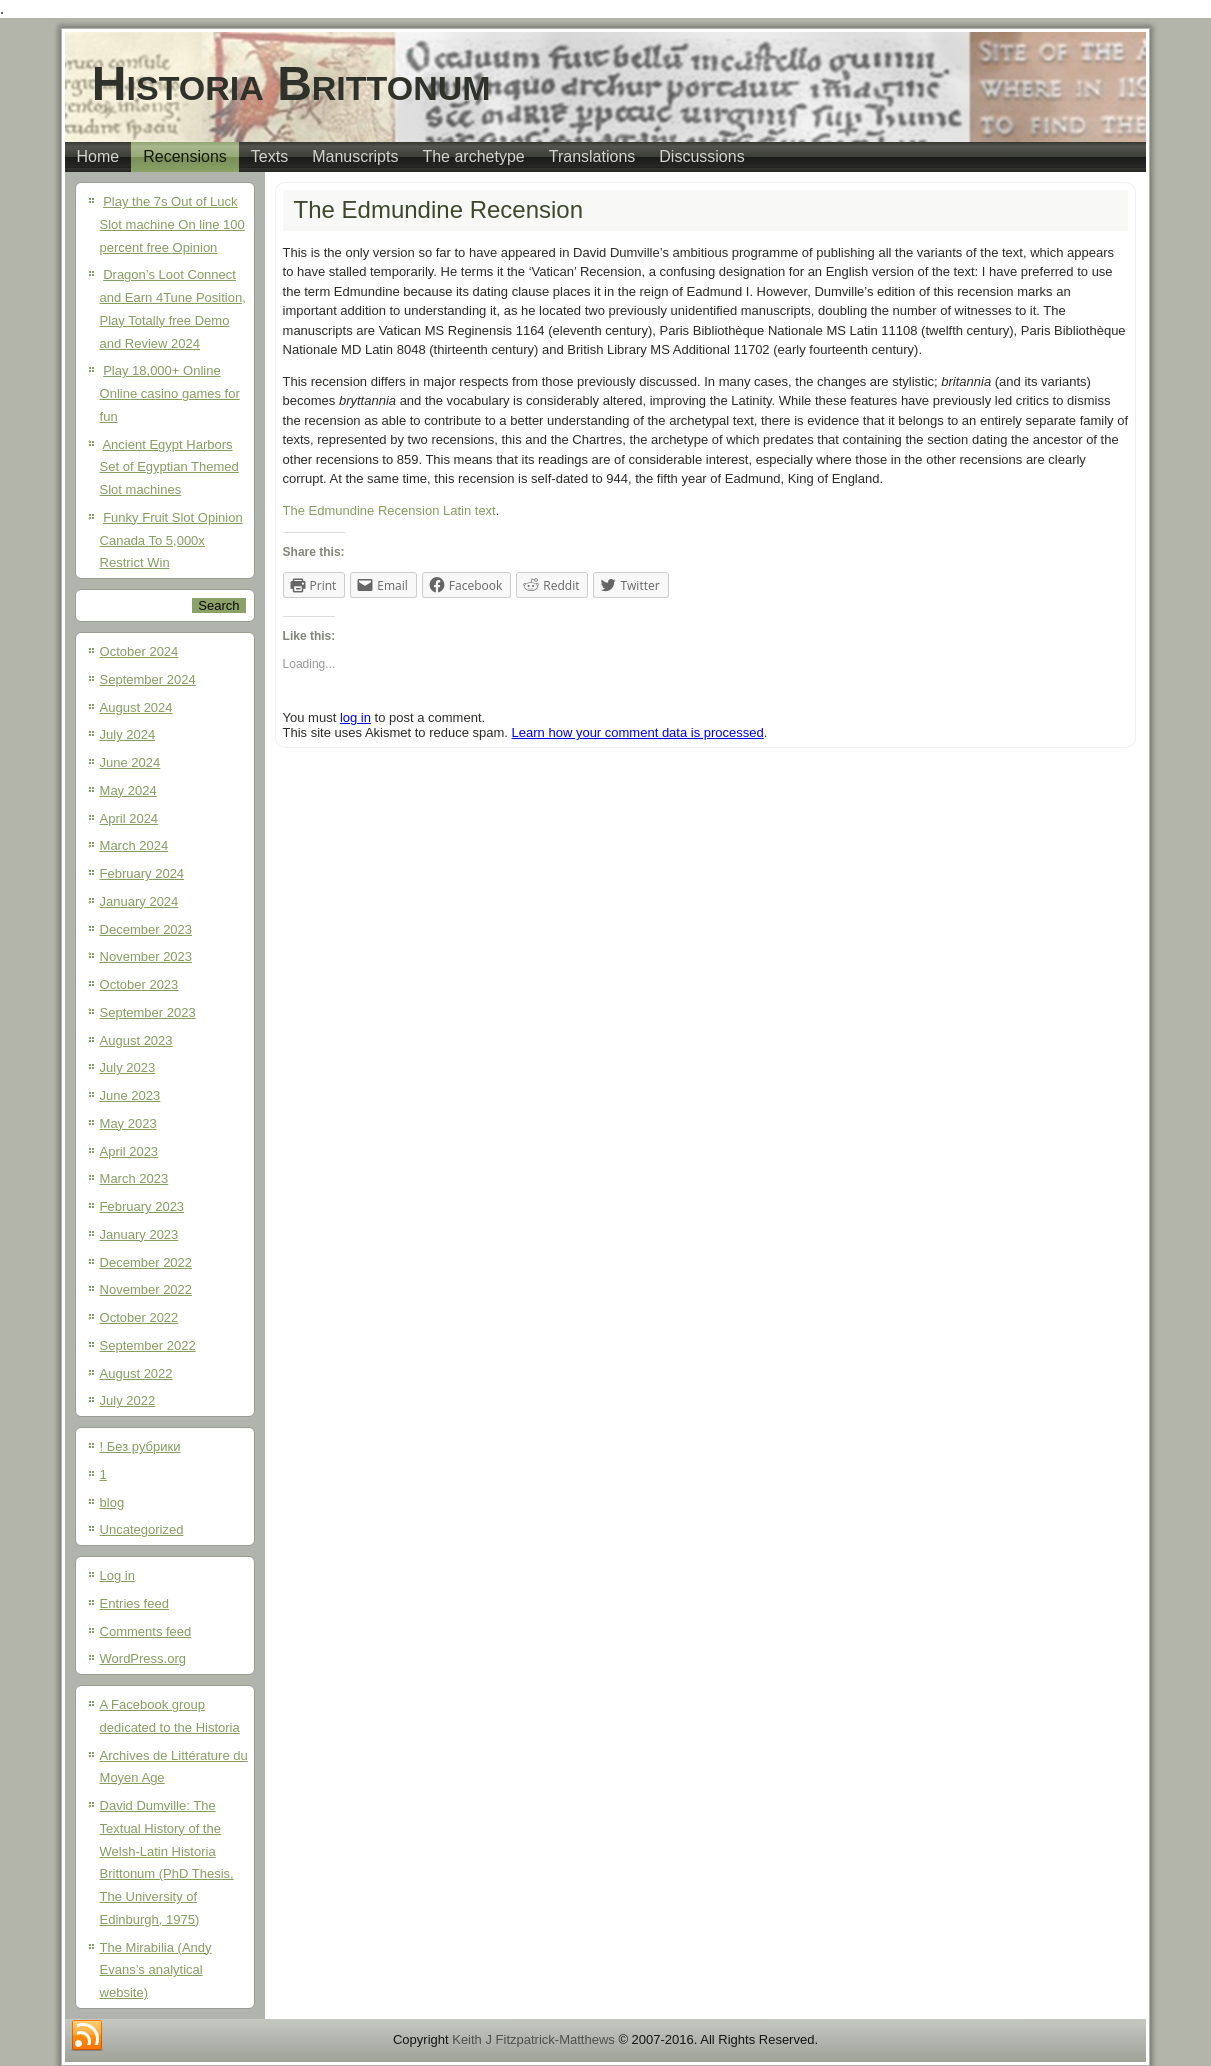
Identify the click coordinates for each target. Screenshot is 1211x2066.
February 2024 (142, 873)
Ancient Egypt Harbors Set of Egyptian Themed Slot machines (169, 467)
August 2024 (136, 707)
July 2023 (128, 1067)
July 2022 (128, 1400)
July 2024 (128, 734)
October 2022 (139, 1317)
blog (112, 1502)
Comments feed (146, 1631)
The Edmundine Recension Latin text (389, 510)
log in (355, 717)
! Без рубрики (140, 1446)
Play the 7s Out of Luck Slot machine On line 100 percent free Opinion (172, 224)
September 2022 (148, 1345)
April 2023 (129, 1151)
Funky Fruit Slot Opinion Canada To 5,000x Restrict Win (171, 540)
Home (98, 156)
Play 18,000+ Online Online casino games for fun (170, 393)
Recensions (185, 156)
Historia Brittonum (291, 83)
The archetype (473, 156)
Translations (592, 156)
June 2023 (130, 1095)
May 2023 (128, 1123)
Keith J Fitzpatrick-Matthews (533, 2039)
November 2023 (146, 956)
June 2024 (130, 762)
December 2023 (146, 929)
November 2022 (146, 1289)
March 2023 (134, 1178)
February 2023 (142, 1206)
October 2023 (139, 984)
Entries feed (134, 1603)
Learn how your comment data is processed (638, 732)
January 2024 (139, 901)
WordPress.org (143, 1658)
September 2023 (148, 1012)
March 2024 (134, 845)
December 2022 (146, 1262)
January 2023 (139, 1234)
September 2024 (148, 679)
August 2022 (136, 1373)
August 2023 (136, 1040)
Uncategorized (142, 1529)
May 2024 (128, 790)
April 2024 (129, 818)
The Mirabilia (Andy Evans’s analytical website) (156, 1970)
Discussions (701, 156)
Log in (117, 1575)
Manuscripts (355, 156)
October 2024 (139, 651)
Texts (269, 156)
